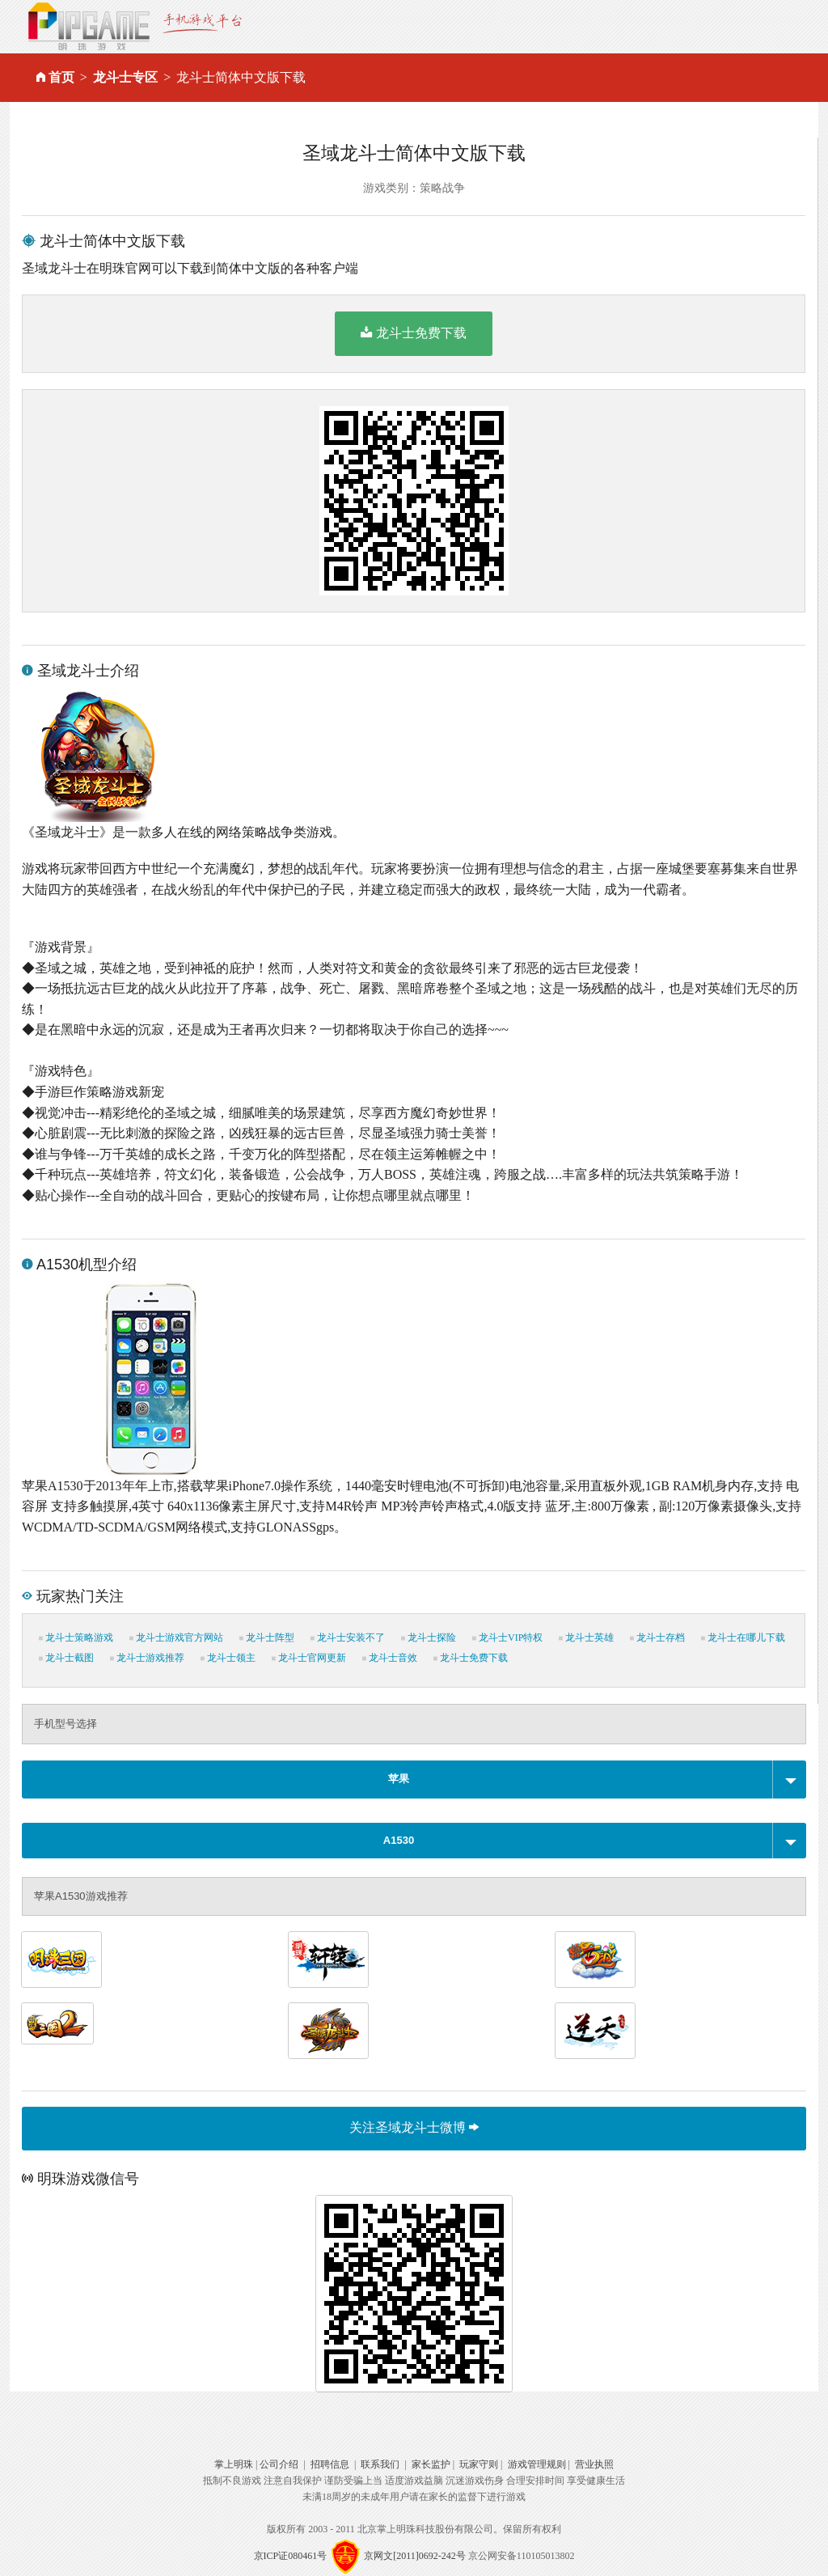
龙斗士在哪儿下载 (743, 1637)
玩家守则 (478, 2464)
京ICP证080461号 (290, 2555)
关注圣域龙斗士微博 (414, 2127)
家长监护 (431, 2464)
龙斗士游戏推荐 (147, 1657)
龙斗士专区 (125, 77)
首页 (61, 77)
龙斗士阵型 (266, 1637)
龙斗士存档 (657, 1637)
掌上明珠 (233, 2464)
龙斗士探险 (428, 1637)
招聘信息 (329, 2464)
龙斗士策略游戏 (76, 1637)
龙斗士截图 (66, 1657)
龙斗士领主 (228, 1657)
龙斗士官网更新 (309, 1657)
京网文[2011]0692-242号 (415, 2555)
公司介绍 (279, 2464)
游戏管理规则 (537, 2464)
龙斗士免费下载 (414, 332)
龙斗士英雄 (586, 1637)
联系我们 (380, 2464)
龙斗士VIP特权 (507, 1637)
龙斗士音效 (389, 1657)
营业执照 (594, 2464)
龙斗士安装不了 (347, 1637)
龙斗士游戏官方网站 (176, 1637)
